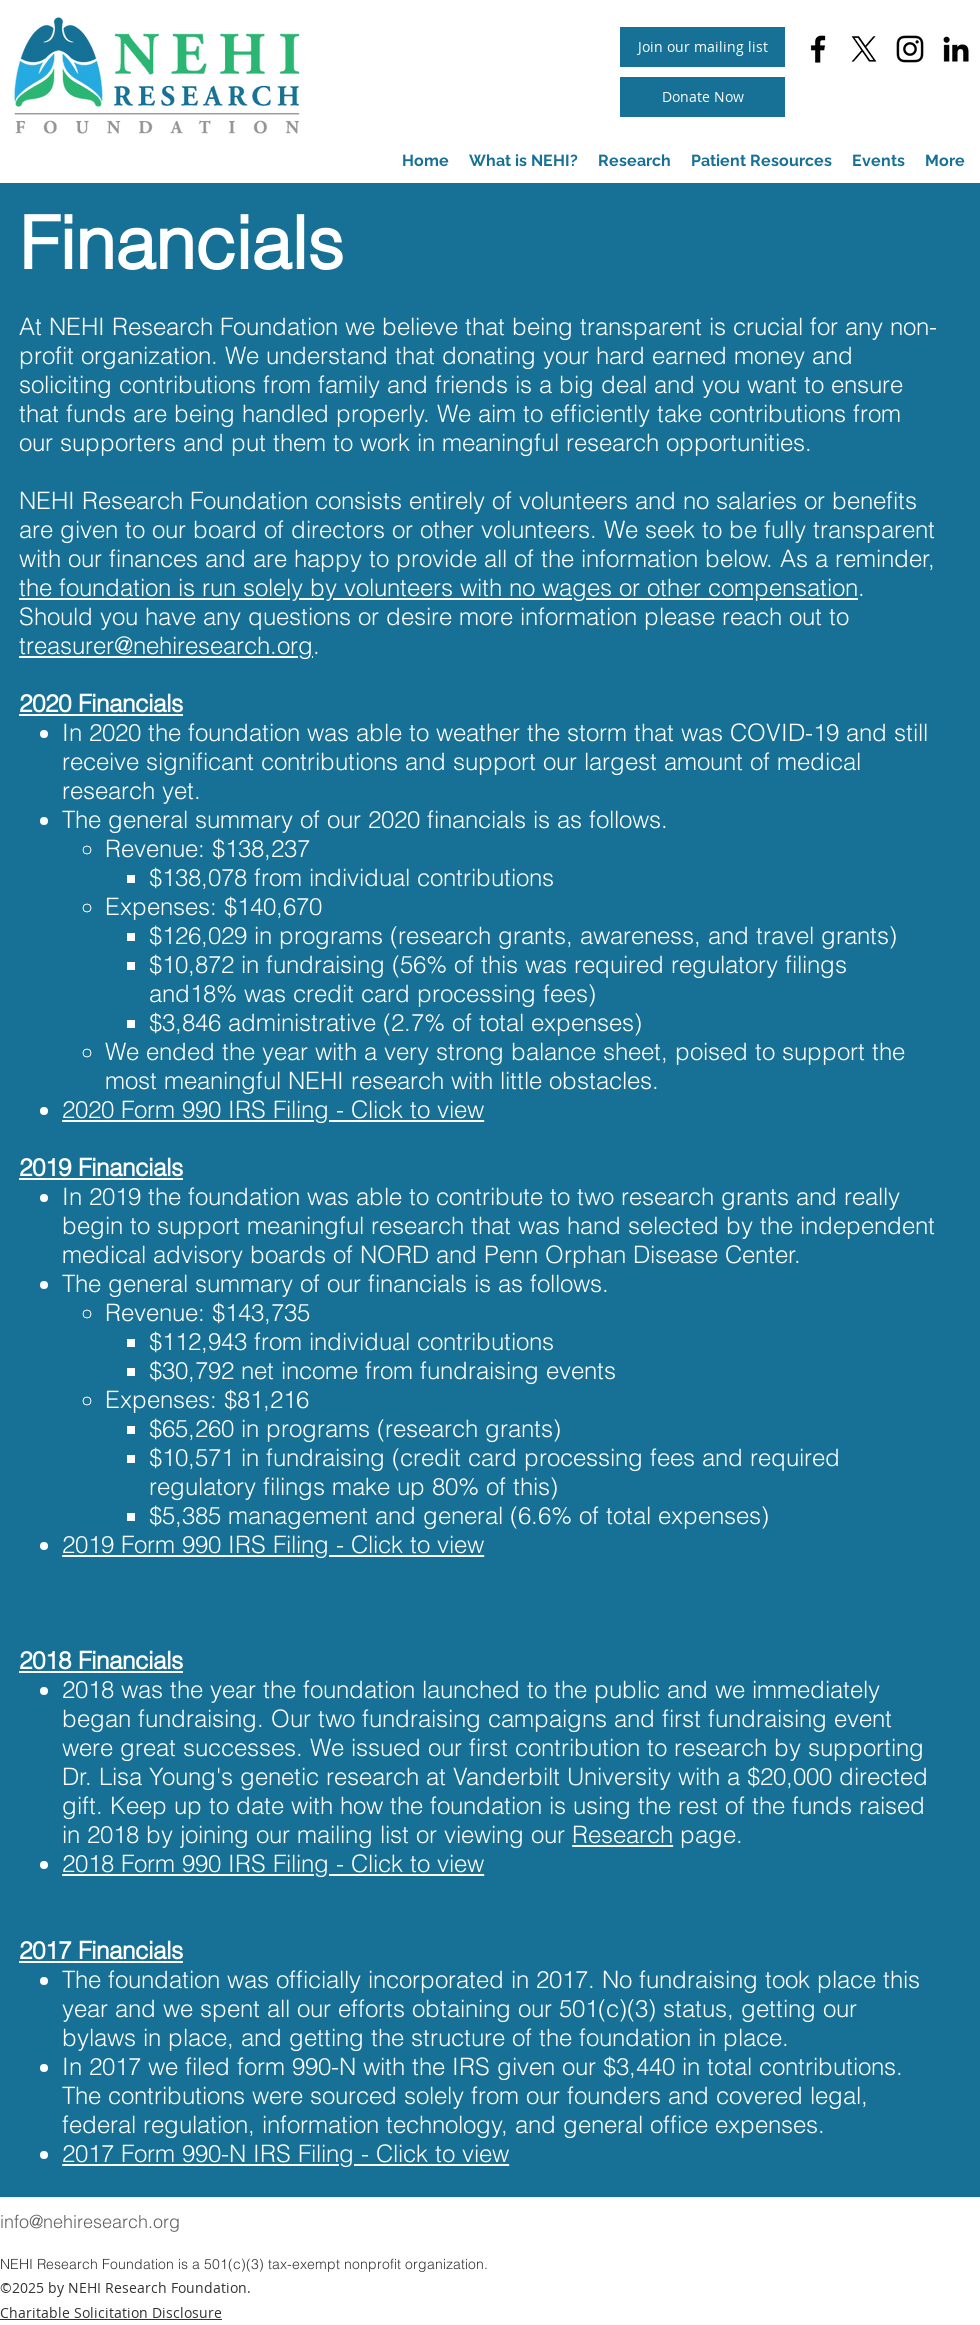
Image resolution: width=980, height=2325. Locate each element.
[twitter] (864, 49)
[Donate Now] (702, 97)
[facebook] (818, 49)
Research (622, 1834)
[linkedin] (956, 49)
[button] (761, 161)
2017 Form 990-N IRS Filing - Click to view (285, 2153)
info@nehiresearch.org (90, 2221)
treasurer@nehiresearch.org (166, 645)
